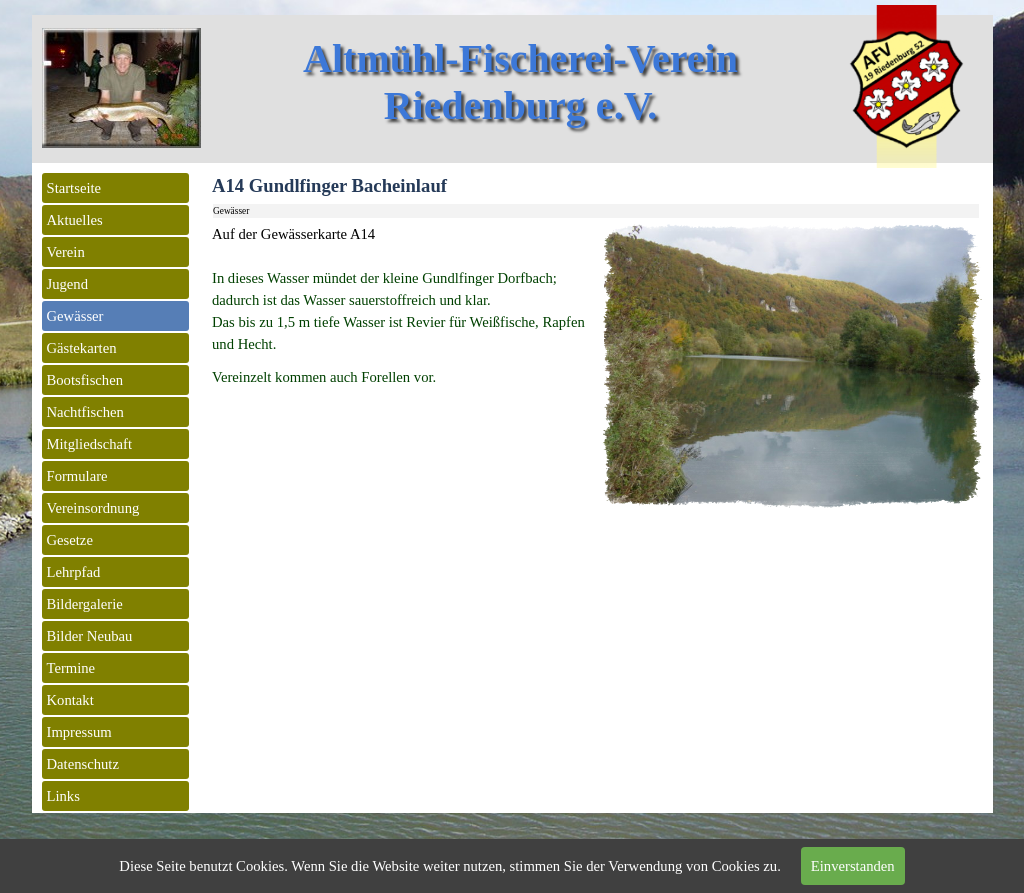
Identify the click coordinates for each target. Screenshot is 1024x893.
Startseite (74, 188)
